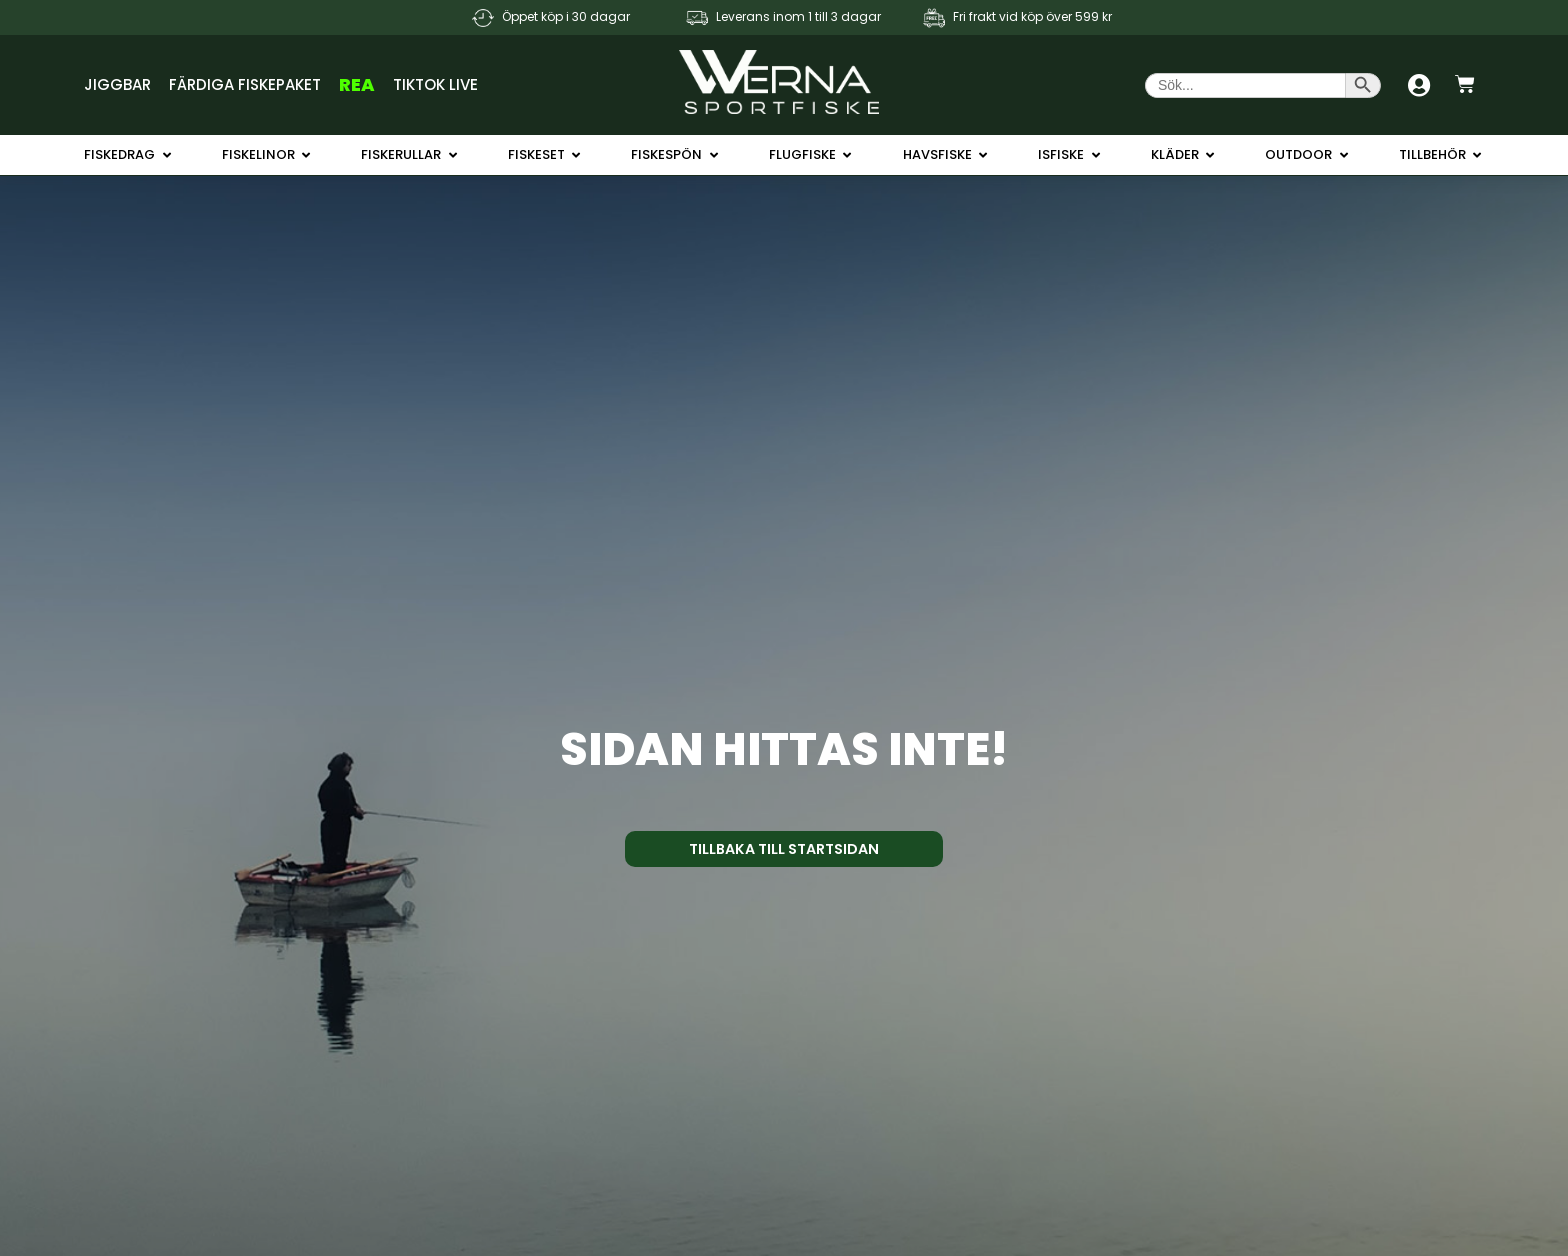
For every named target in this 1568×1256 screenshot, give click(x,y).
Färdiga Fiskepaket (245, 84)
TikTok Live (435, 84)
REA (357, 84)
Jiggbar (117, 84)
